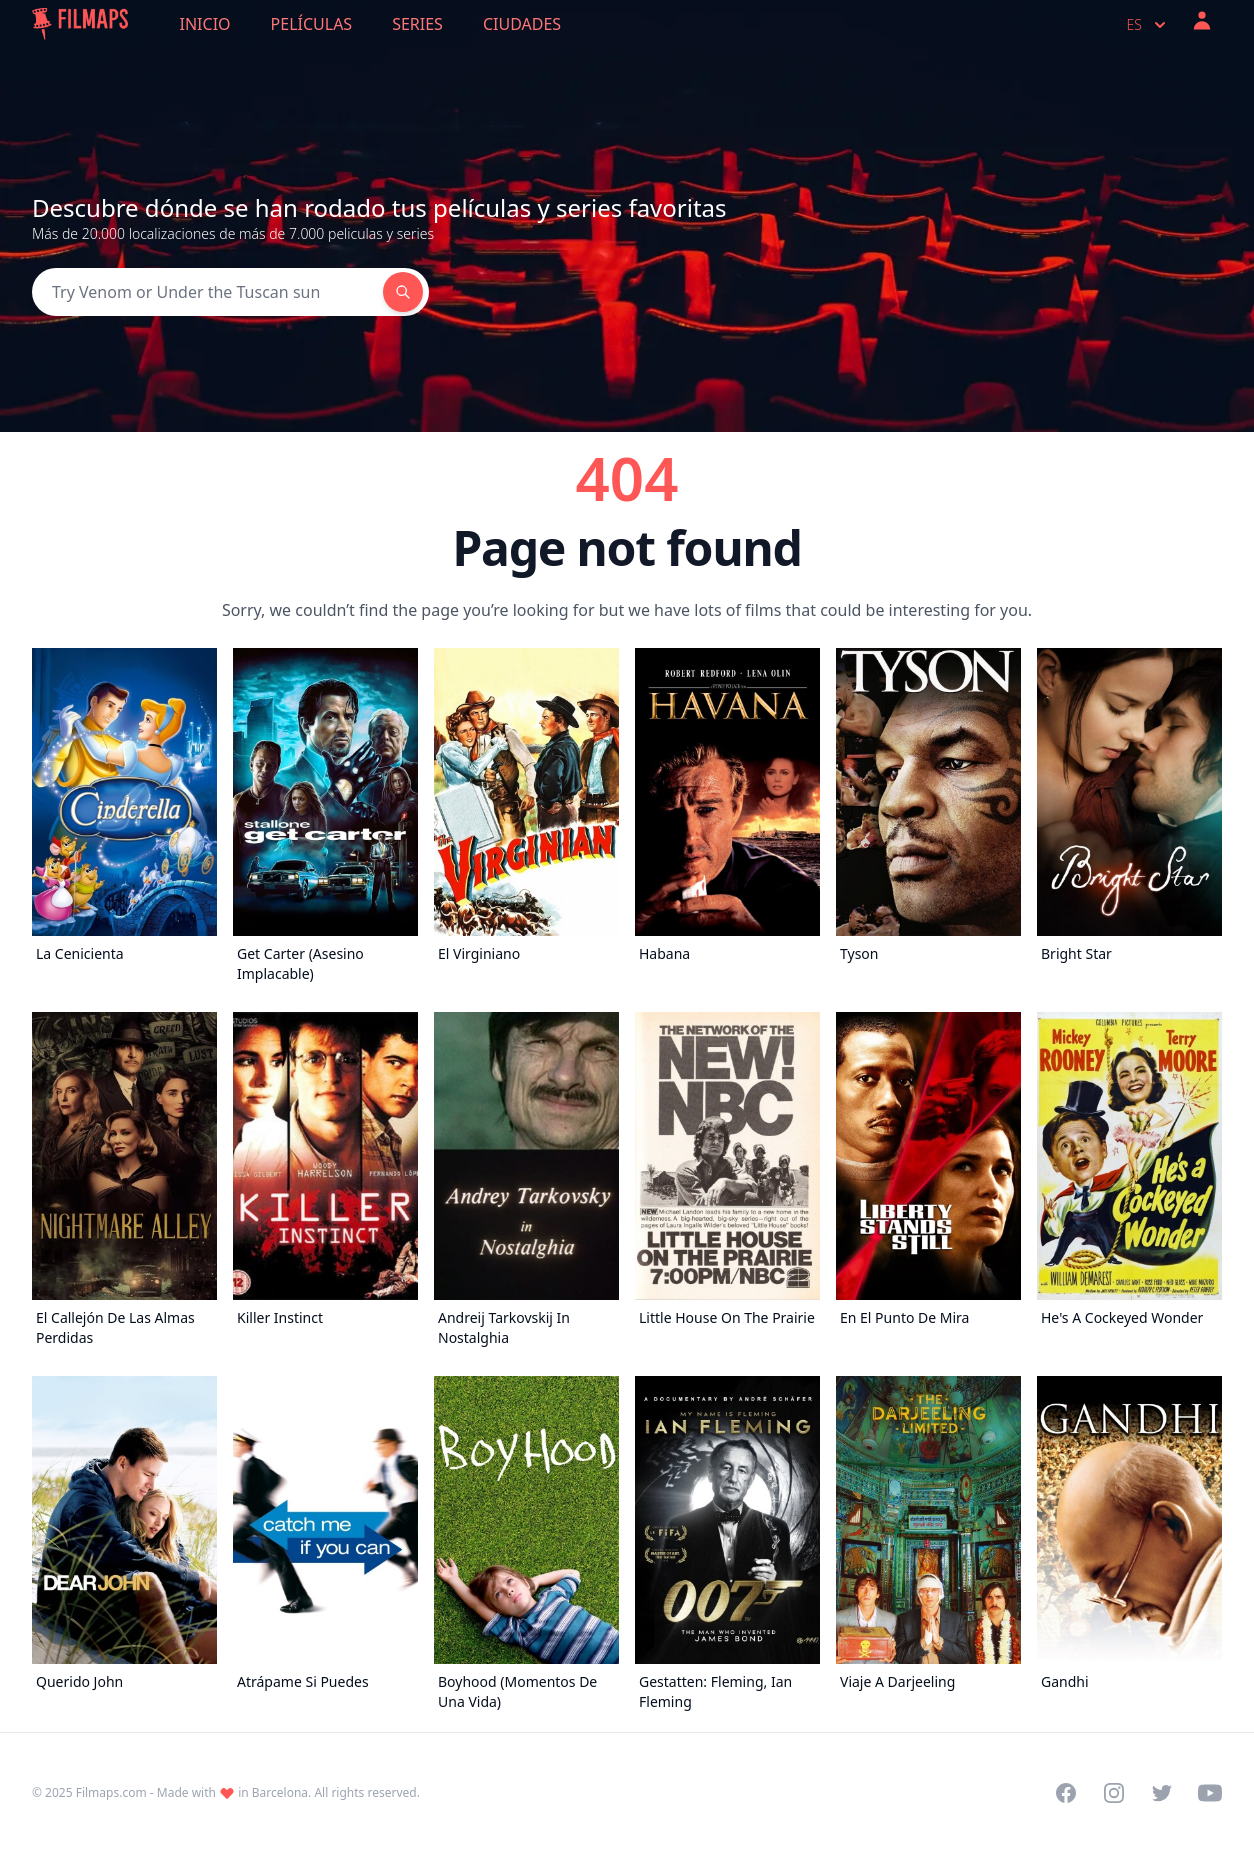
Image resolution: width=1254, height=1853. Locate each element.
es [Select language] (1148, 25)
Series (417, 24)
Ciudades (522, 24)
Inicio (205, 24)
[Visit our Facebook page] (1066, 1793)
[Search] (207, 292)
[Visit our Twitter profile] (1162, 1793)
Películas (312, 24)
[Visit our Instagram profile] (1114, 1793)
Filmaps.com (111, 1792)
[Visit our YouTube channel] (1210, 1793)
